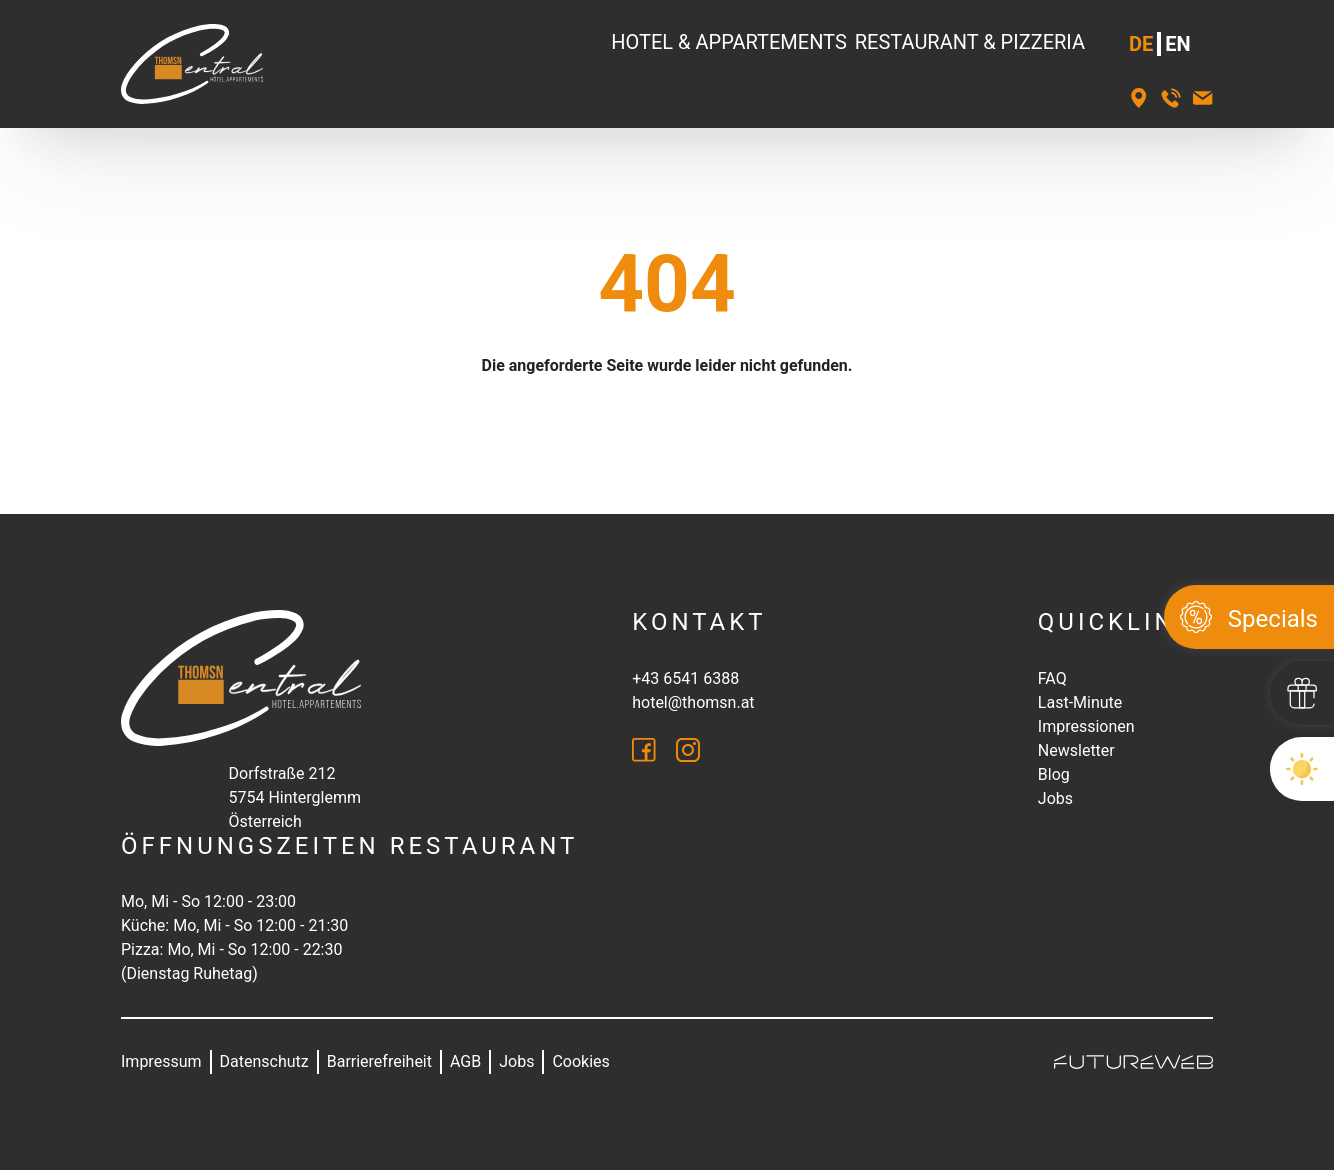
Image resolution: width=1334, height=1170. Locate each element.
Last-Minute (1080, 702)
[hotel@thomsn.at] (1203, 98)
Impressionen (1086, 726)
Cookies (580, 1061)
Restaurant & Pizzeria (970, 42)
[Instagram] (688, 750)
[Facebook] (644, 750)
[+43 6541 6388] (1171, 98)
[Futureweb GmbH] (1133, 1062)
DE (1141, 44)
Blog (1054, 774)
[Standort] (1139, 98)
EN (1177, 44)
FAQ (1052, 678)
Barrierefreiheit (379, 1061)
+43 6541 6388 (685, 678)
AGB (465, 1061)
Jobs (1055, 798)
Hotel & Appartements (729, 42)
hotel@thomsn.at (693, 702)
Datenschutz (264, 1061)
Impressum (161, 1061)
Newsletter (1076, 750)
